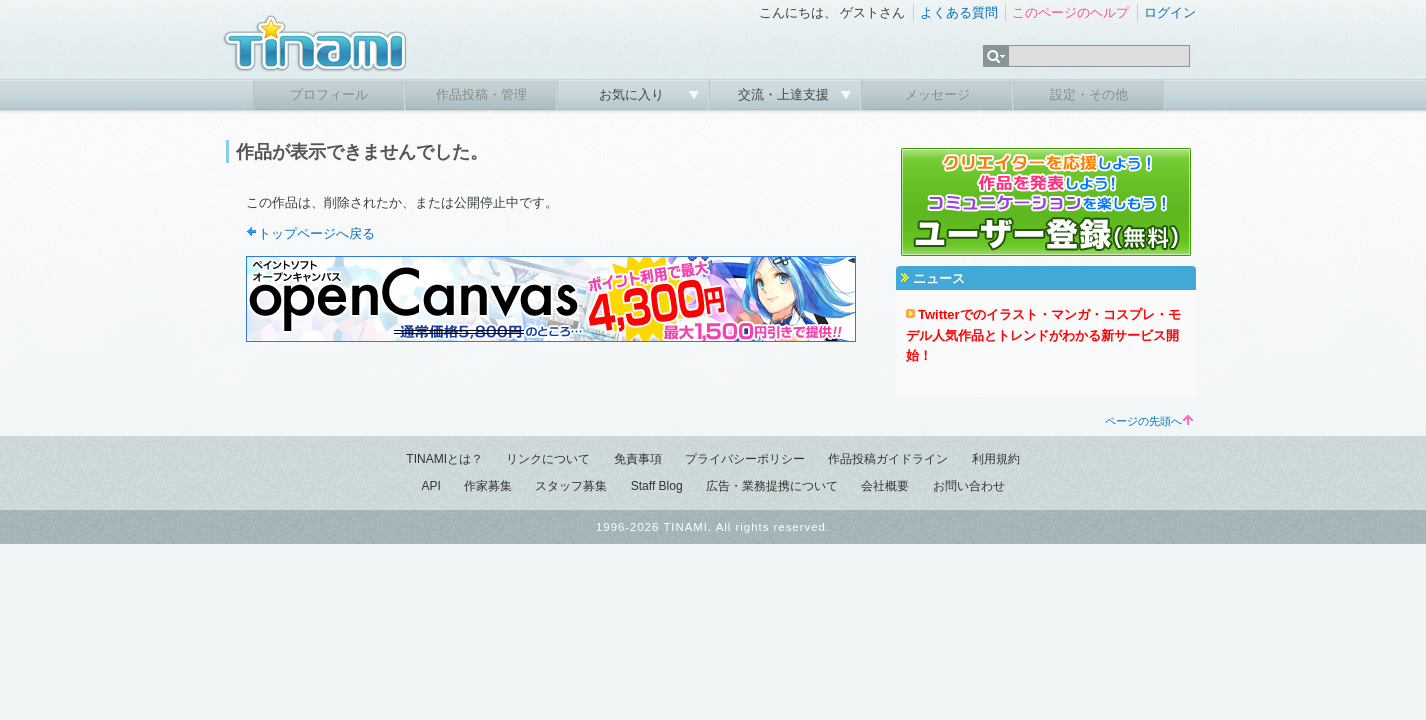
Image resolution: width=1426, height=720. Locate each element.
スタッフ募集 (571, 486)
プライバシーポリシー (745, 459)
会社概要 (885, 486)
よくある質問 (959, 12)
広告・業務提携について (772, 486)
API (430, 486)
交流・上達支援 (785, 94)
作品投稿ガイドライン (888, 459)
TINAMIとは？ (444, 459)
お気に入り (633, 94)
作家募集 (488, 486)
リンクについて (548, 459)
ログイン (1170, 12)
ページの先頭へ (1149, 421)
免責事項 (638, 459)
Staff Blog (657, 486)
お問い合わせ (969, 486)
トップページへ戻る (316, 233)
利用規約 (996, 459)
